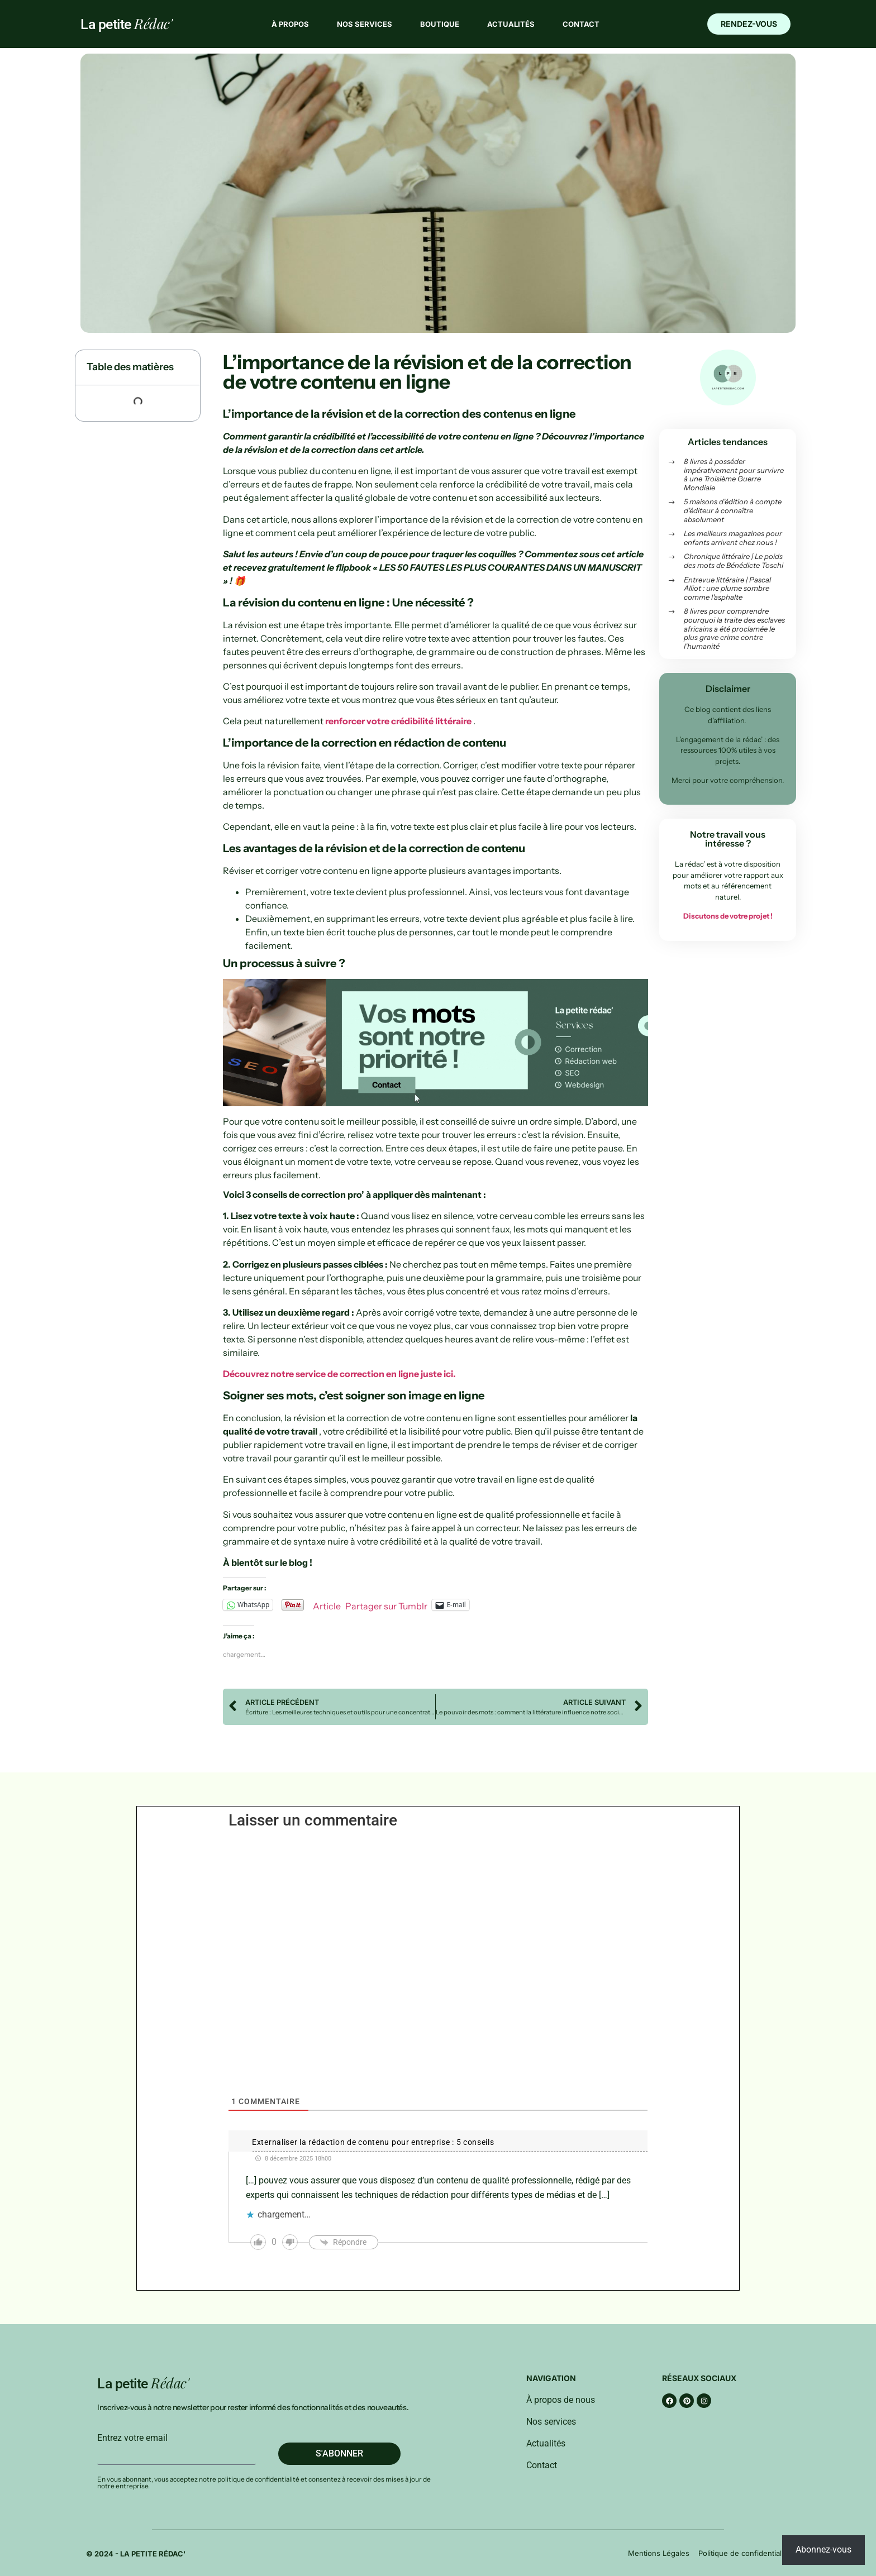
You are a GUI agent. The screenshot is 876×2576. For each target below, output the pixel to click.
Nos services (364, 24)
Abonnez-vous (823, 2549)
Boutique (439, 24)
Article (327, 1604)
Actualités (511, 24)
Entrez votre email (132, 2438)
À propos (290, 24)
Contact (581, 24)
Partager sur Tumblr (386, 1604)
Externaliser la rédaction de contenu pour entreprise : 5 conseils (373, 2142)
